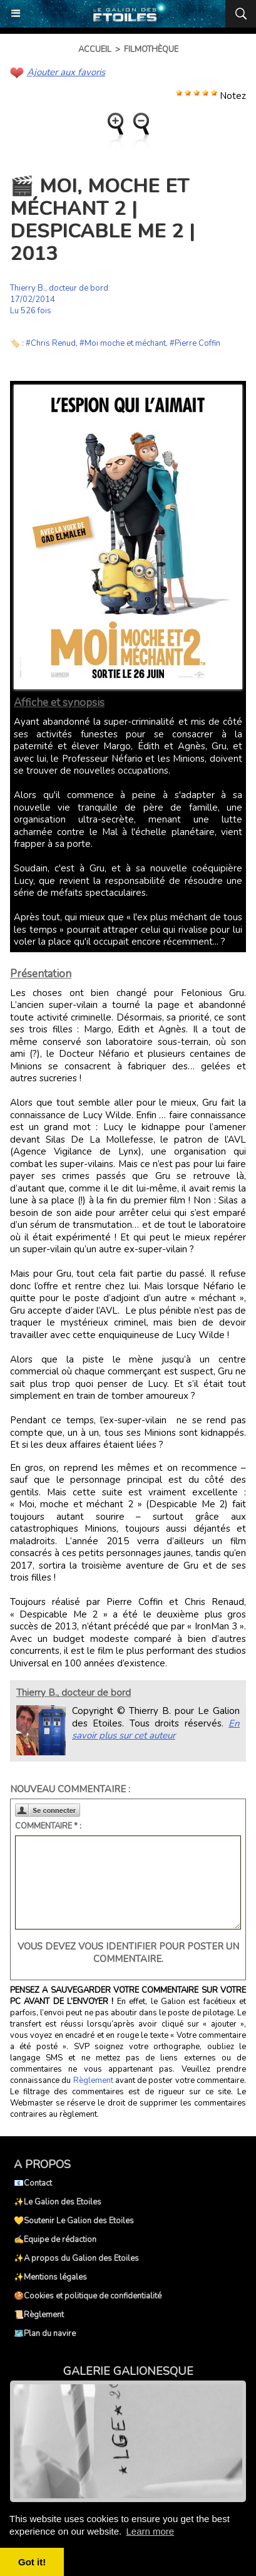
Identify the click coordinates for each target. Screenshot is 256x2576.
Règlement (93, 2080)
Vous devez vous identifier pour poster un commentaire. (128, 1952)
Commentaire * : (48, 1826)
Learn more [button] (150, 2531)
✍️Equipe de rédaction (55, 2239)
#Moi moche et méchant (122, 343)
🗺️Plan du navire (45, 2333)
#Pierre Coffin (195, 343)
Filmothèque (151, 49)
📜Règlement (39, 2314)
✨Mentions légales (50, 2277)
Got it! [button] (32, 2562)
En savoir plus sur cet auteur (156, 1729)
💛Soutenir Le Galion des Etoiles (74, 2220)
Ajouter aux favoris (66, 72)
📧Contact (33, 2183)
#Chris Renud (51, 343)
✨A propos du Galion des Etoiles (76, 2258)
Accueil (94, 49)
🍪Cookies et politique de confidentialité (87, 2296)
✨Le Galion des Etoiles (57, 2202)
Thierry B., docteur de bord (59, 288)
